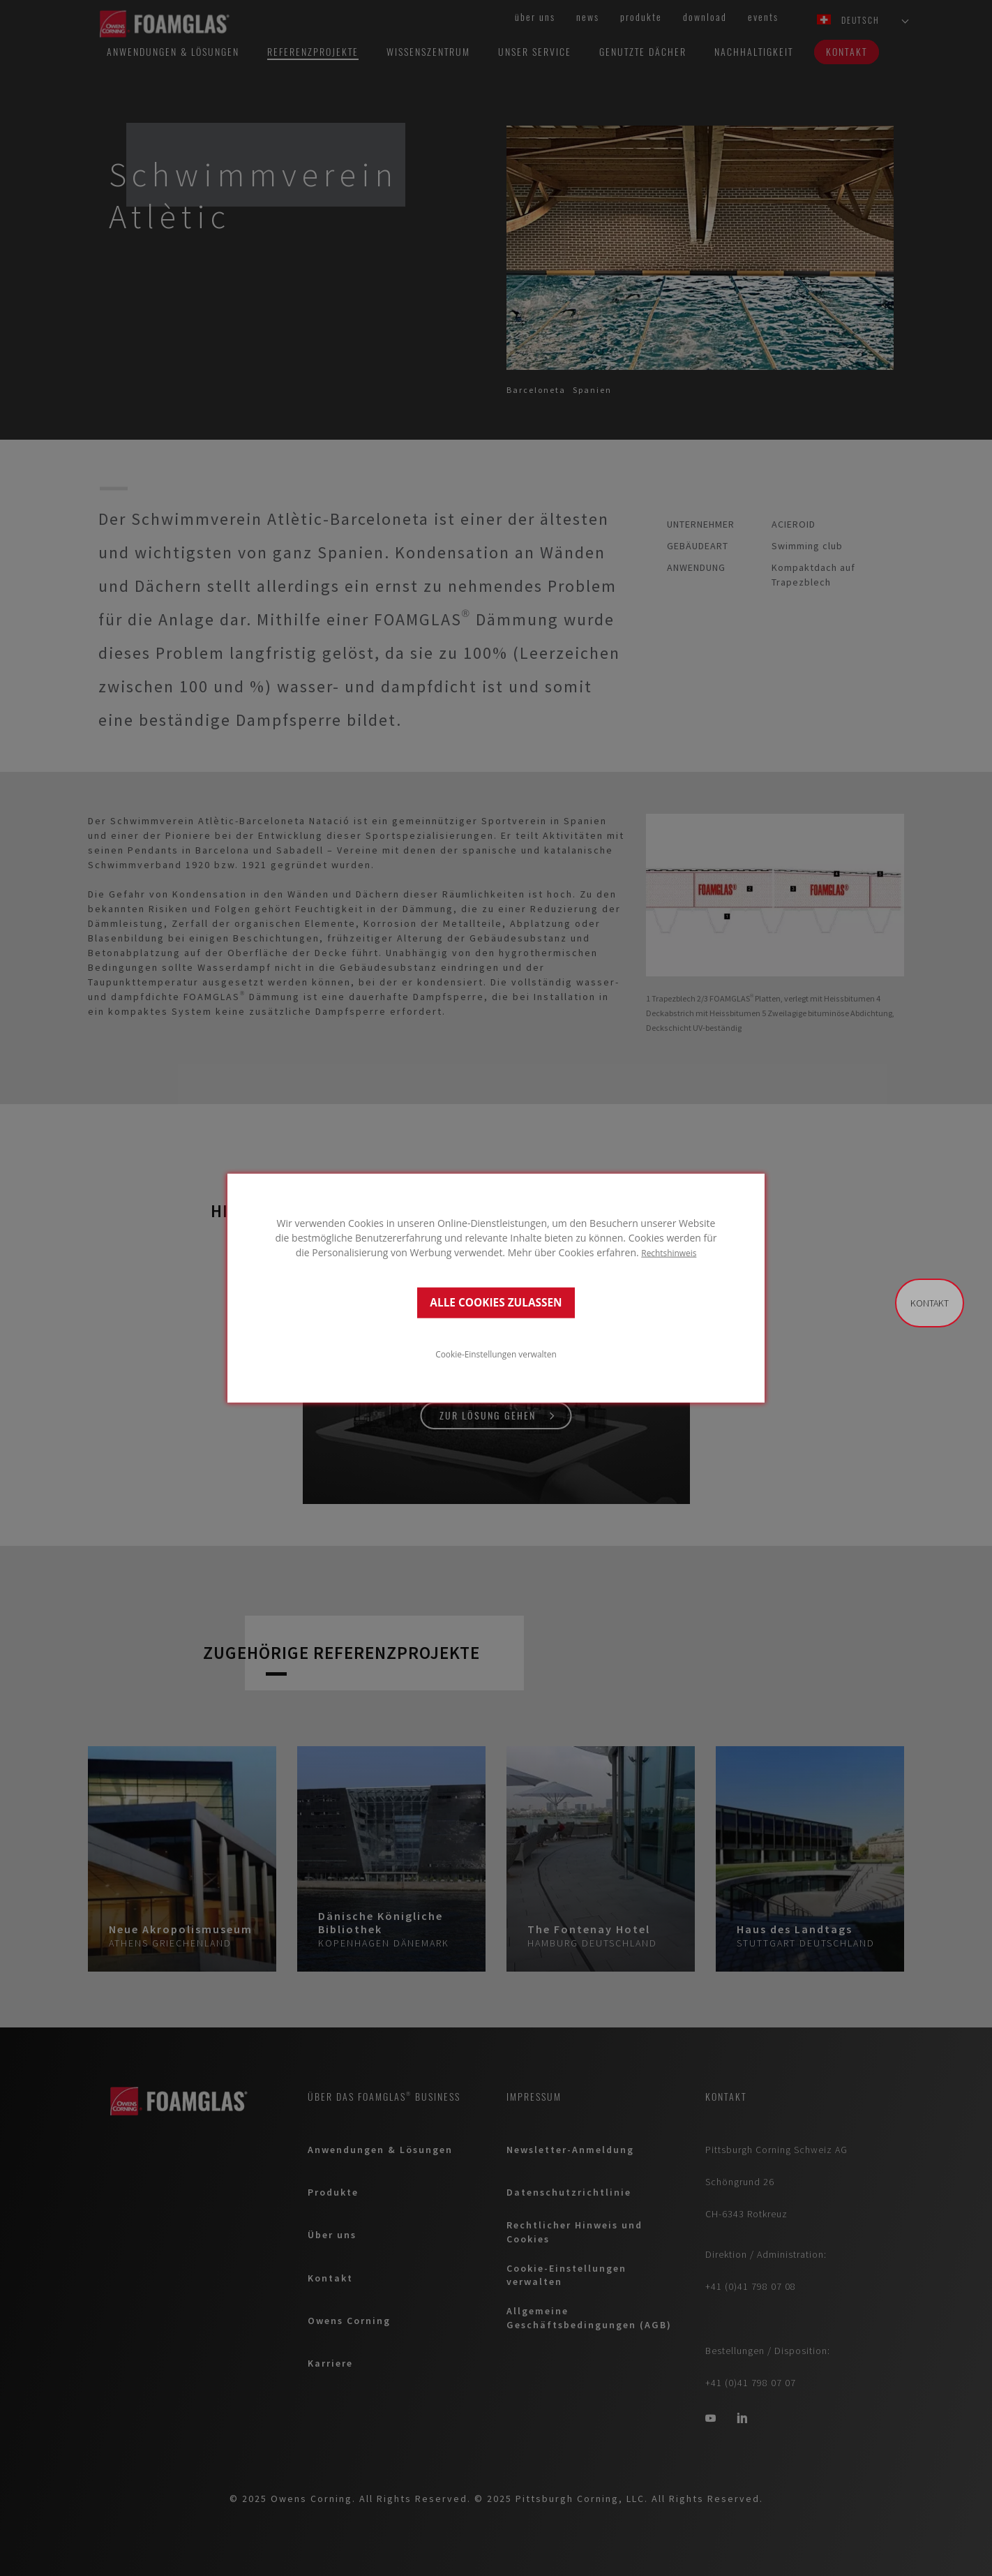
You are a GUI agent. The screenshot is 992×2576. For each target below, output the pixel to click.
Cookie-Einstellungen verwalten (496, 1354)
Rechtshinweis (668, 1252)
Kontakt (929, 1303)
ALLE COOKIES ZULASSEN (496, 1302)
